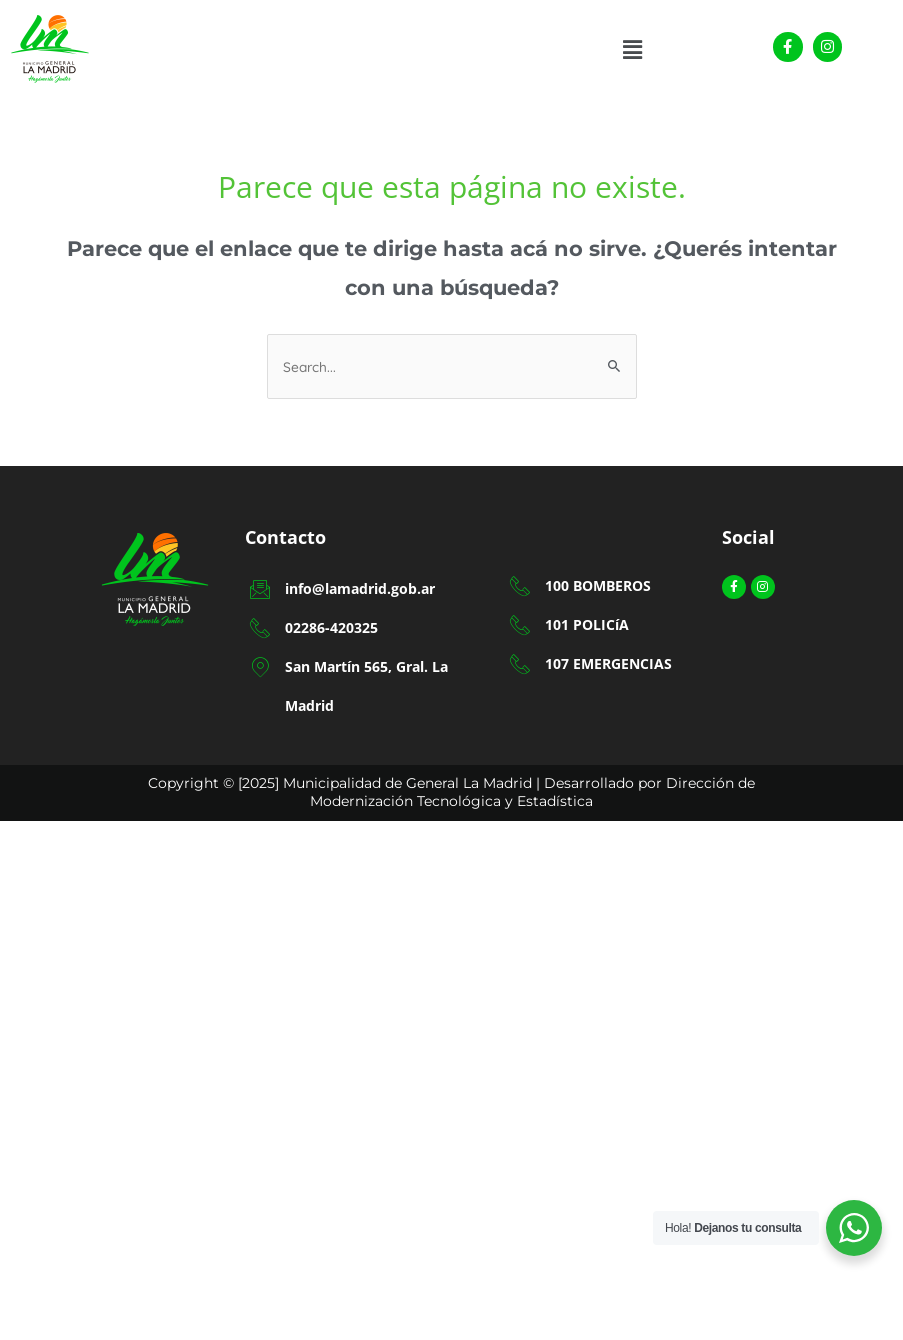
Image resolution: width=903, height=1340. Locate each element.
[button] (632, 50)
